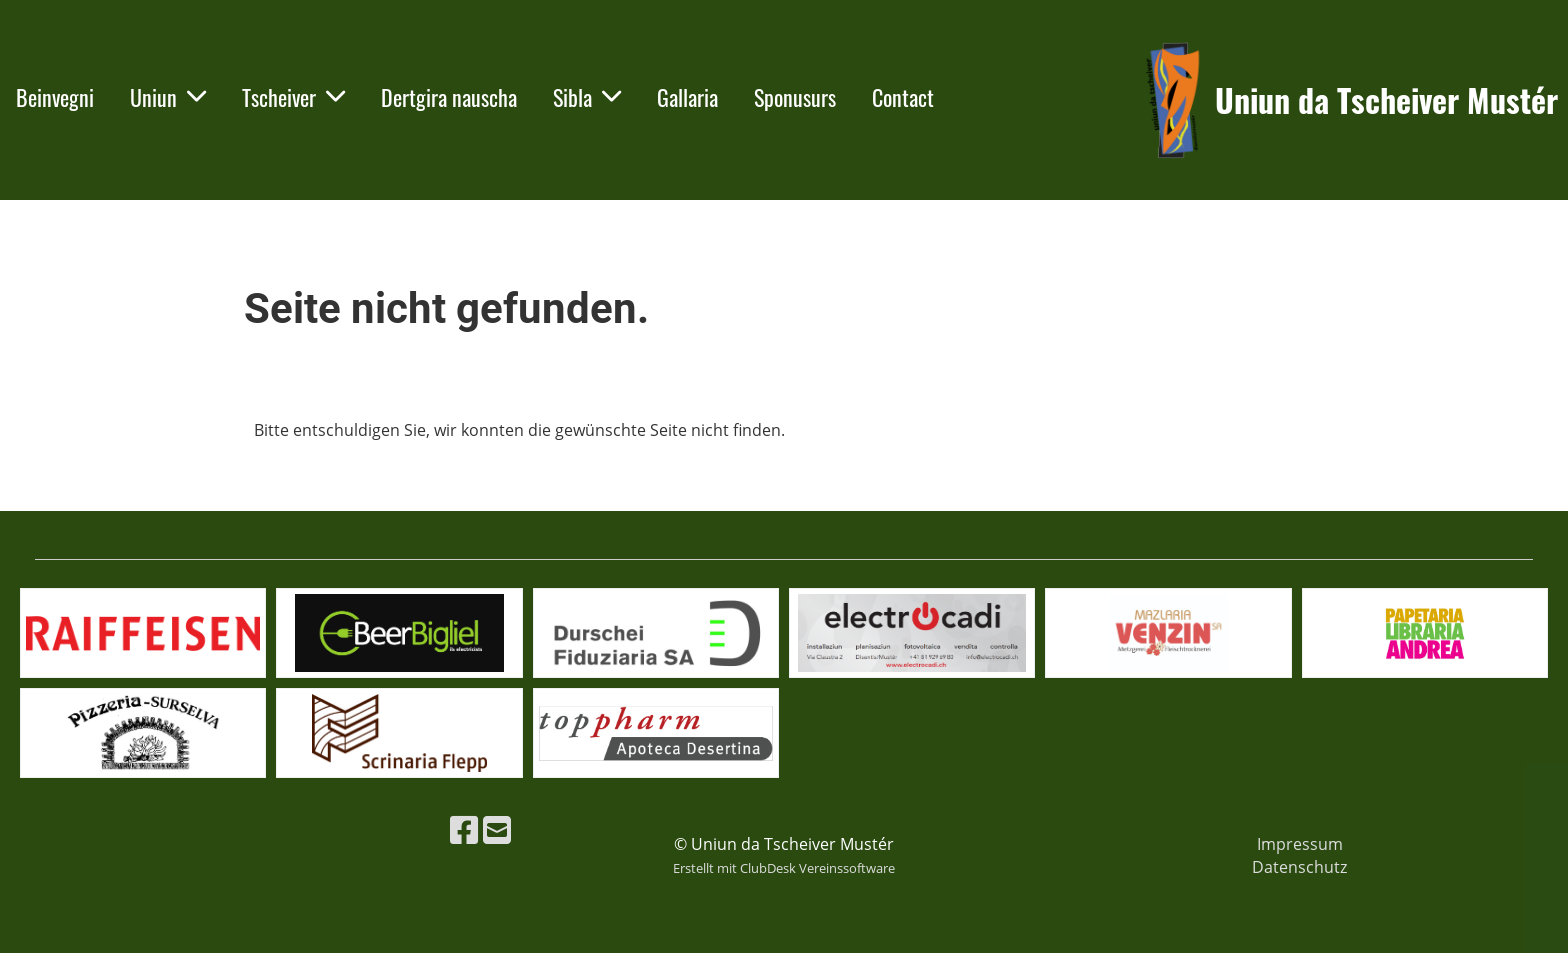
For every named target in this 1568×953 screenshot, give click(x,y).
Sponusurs (795, 97)
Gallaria (687, 97)
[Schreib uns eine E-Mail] (497, 829)
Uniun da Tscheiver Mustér (1386, 100)
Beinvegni (55, 97)
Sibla (587, 97)
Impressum (1300, 844)
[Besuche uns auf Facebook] (464, 829)
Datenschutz (1299, 867)
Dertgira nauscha (449, 97)
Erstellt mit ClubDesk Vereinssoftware (784, 868)
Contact (903, 97)
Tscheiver (293, 97)
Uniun (168, 97)
